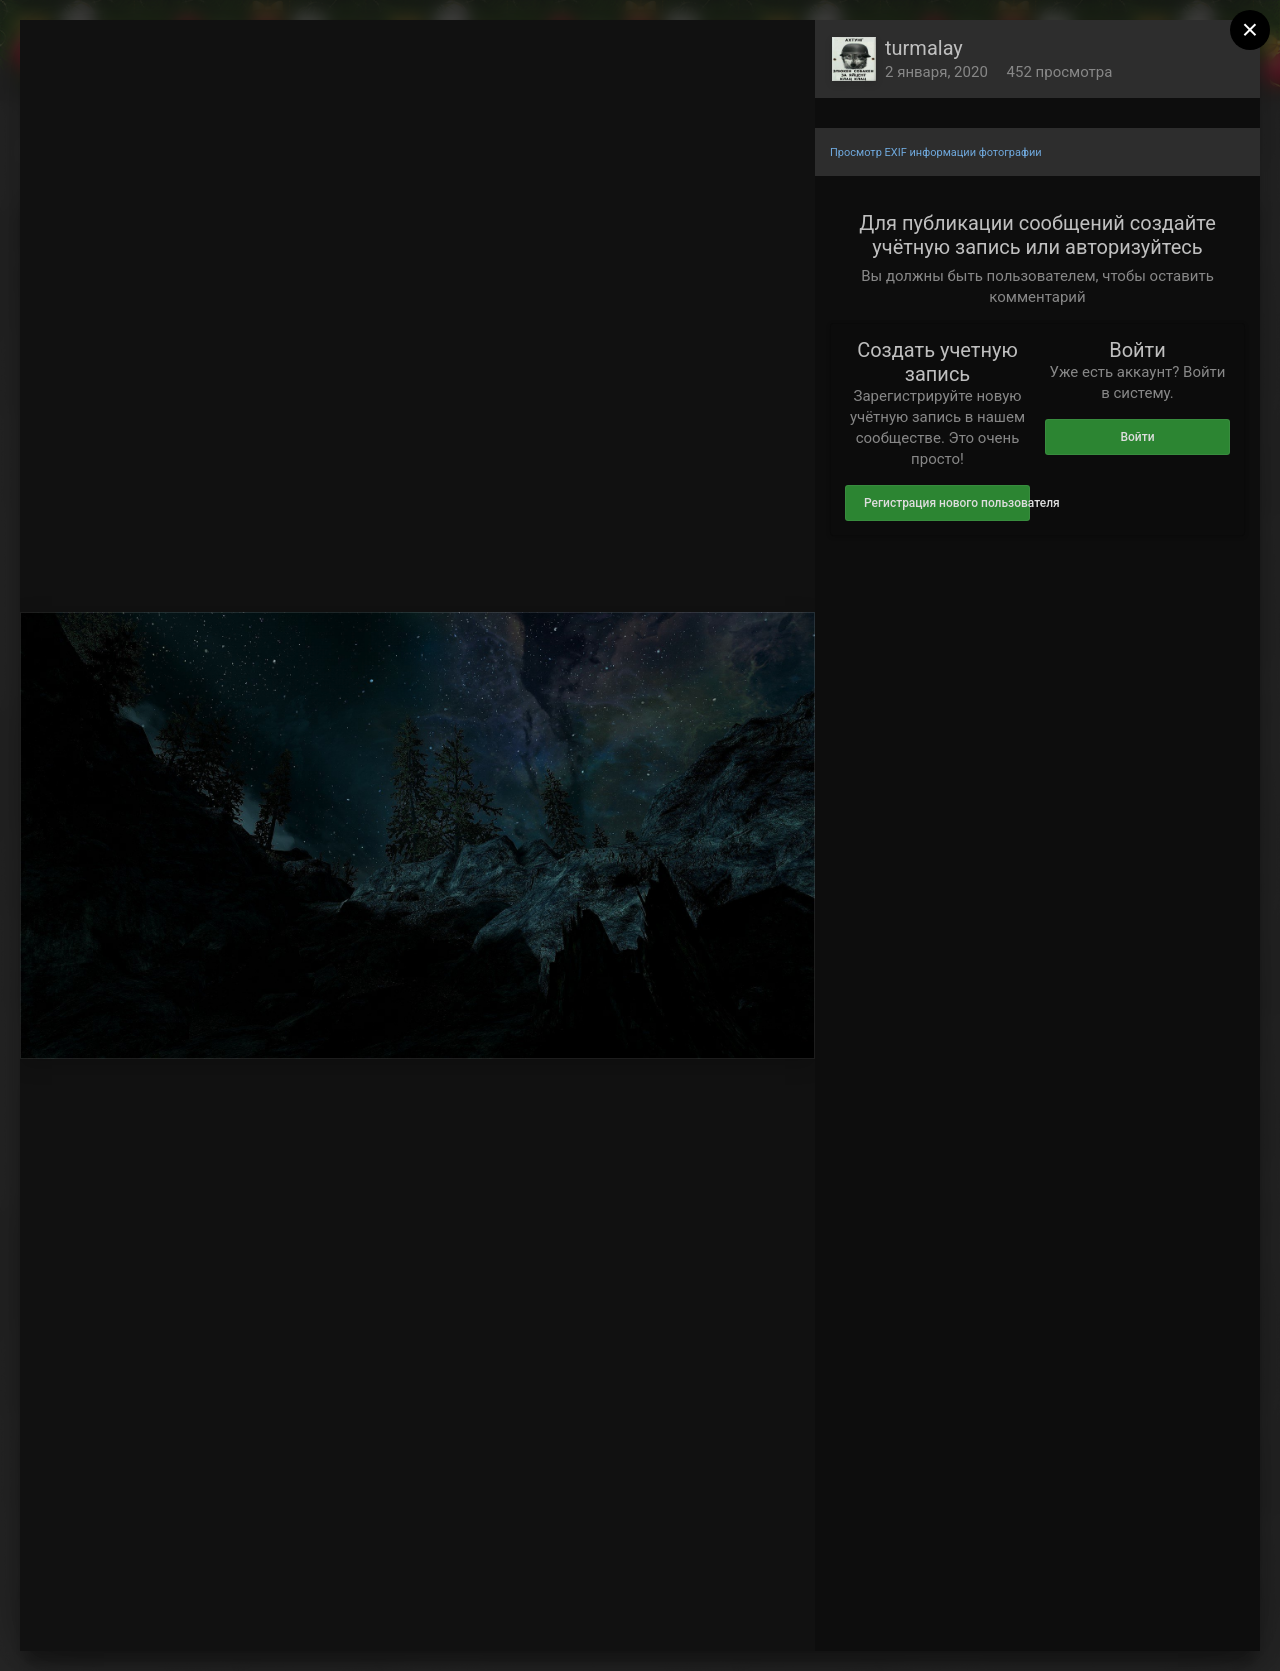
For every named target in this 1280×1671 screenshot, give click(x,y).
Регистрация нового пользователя (947, 503)
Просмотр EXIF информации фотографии (936, 152)
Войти (1137, 437)
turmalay (924, 48)
